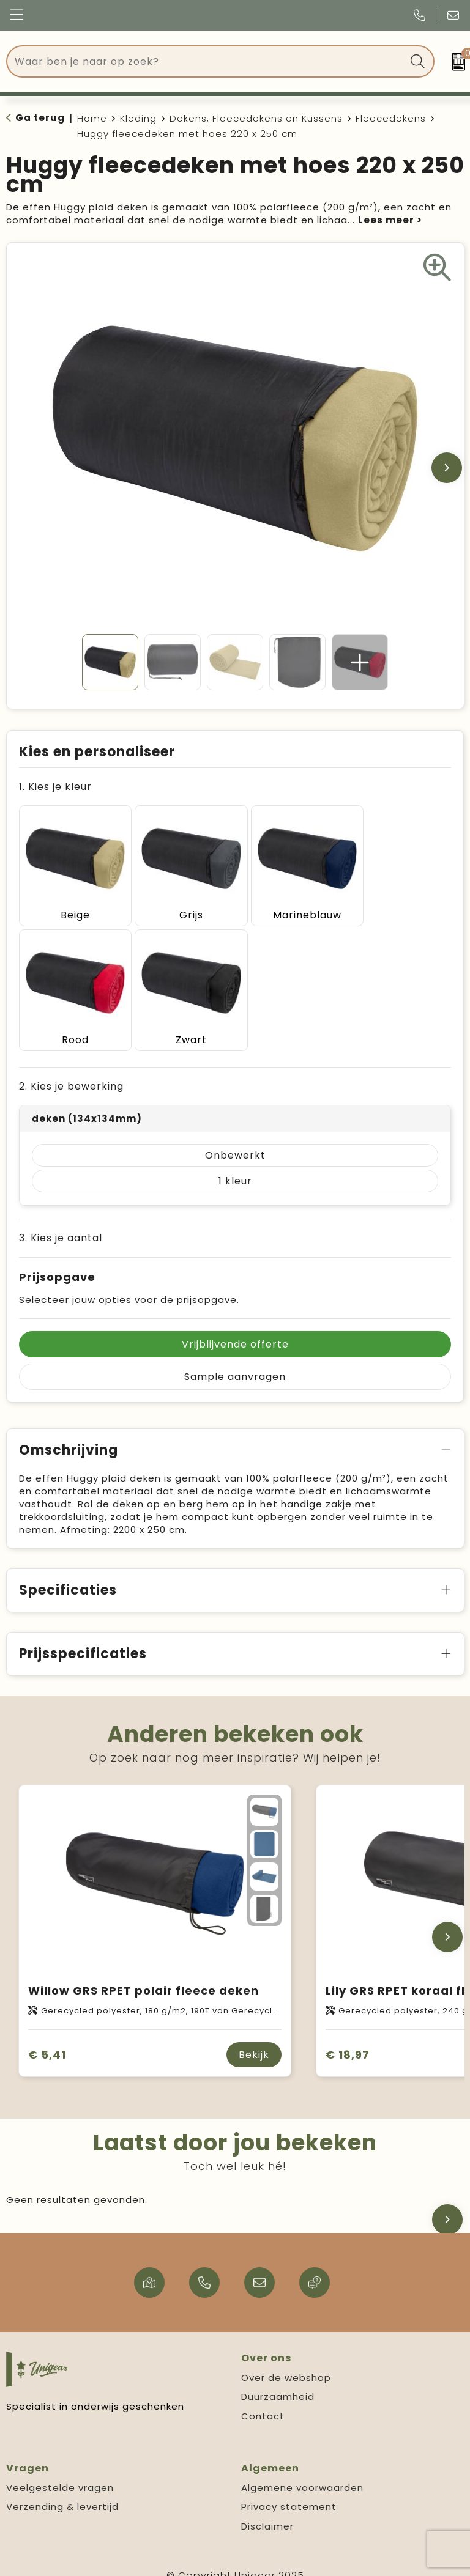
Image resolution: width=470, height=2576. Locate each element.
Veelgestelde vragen (60, 2471)
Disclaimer (267, 2510)
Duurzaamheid (278, 2381)
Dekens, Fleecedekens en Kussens (256, 118)
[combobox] (207, 61)
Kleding (138, 118)
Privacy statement (289, 2491)
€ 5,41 (47, 2039)
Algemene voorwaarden (302, 2471)
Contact (263, 2400)
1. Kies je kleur (55, 786)
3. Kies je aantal (60, 1222)
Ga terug (40, 117)
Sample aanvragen (235, 1361)
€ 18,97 (348, 2039)
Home (92, 118)
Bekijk (254, 2039)
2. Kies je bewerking (71, 1070)
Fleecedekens (391, 118)
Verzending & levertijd (62, 2491)
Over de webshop (286, 2361)
